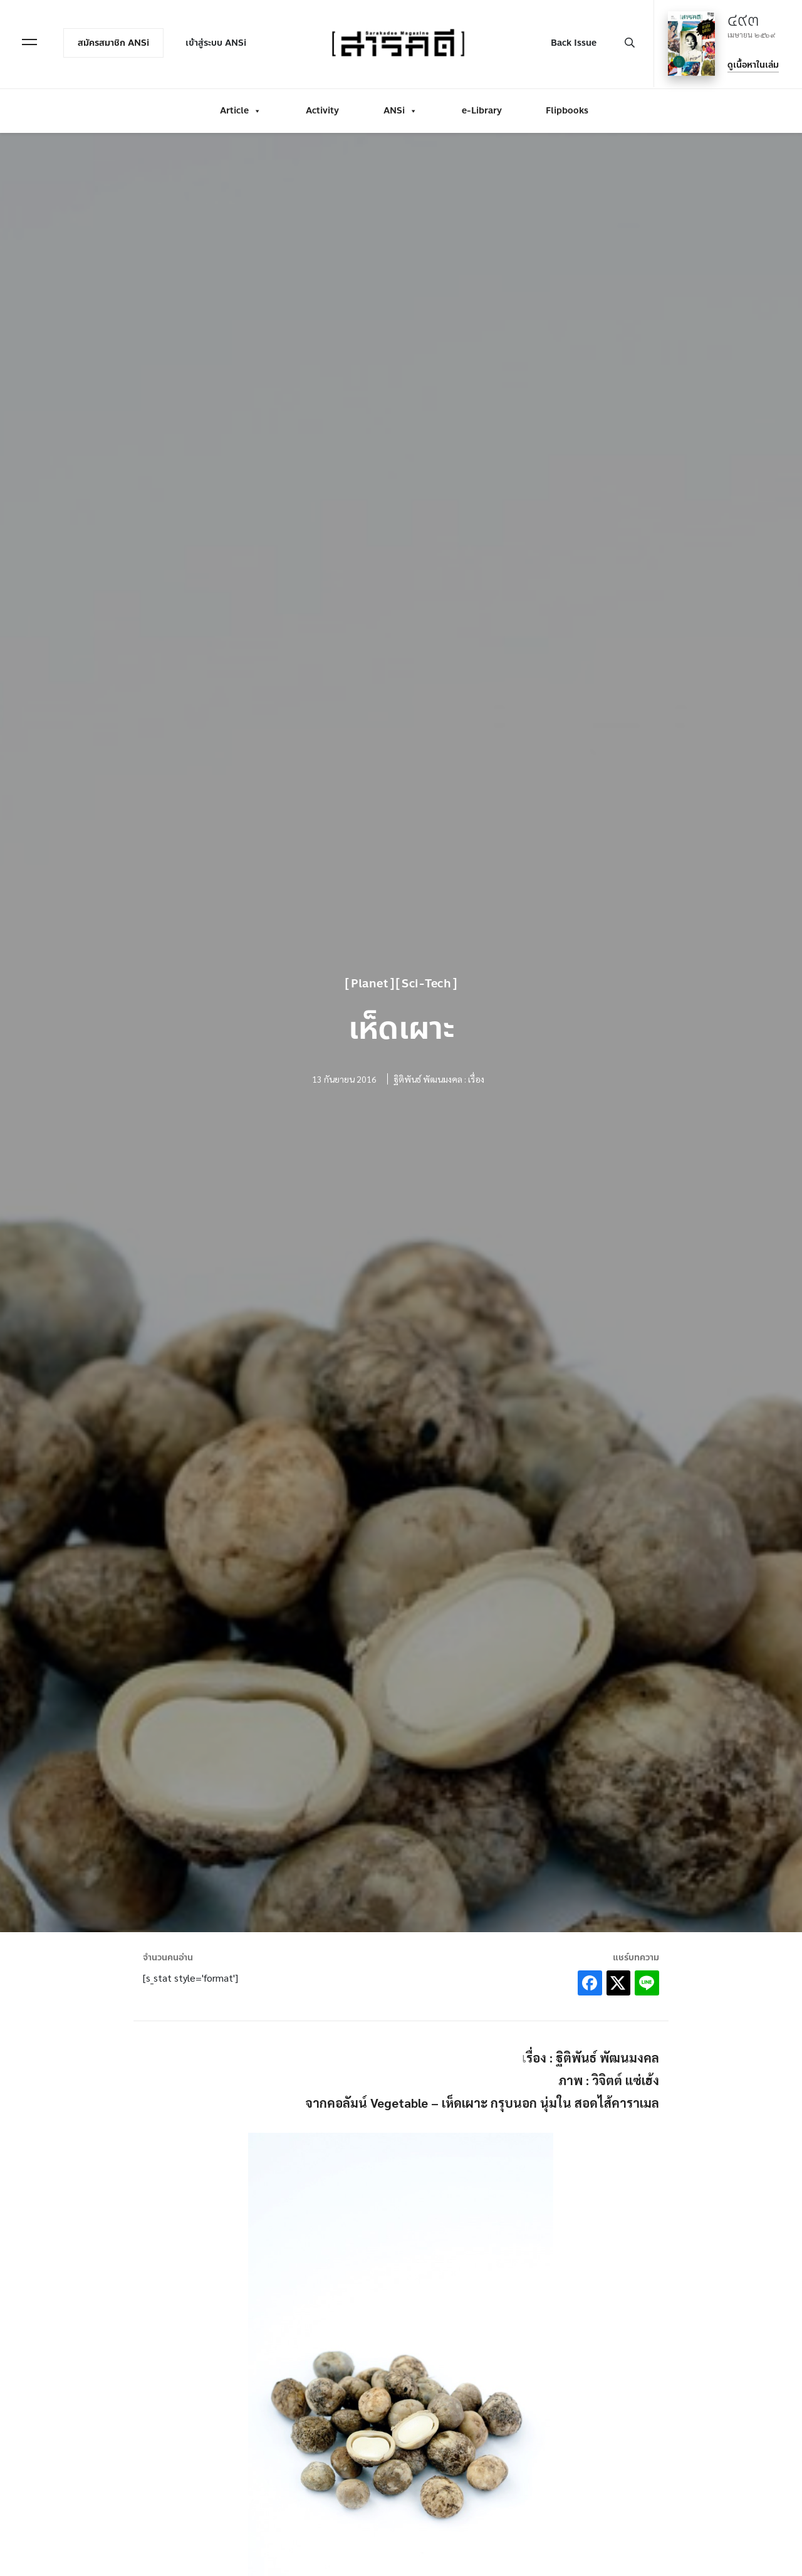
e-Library (482, 108)
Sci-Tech (426, 983)
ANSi (400, 108)
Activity (322, 108)
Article (240, 108)
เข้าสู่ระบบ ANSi (217, 41)
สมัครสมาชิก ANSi (115, 41)
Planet (369, 983)
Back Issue (572, 41)
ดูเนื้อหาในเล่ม (751, 63)
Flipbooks (567, 108)
